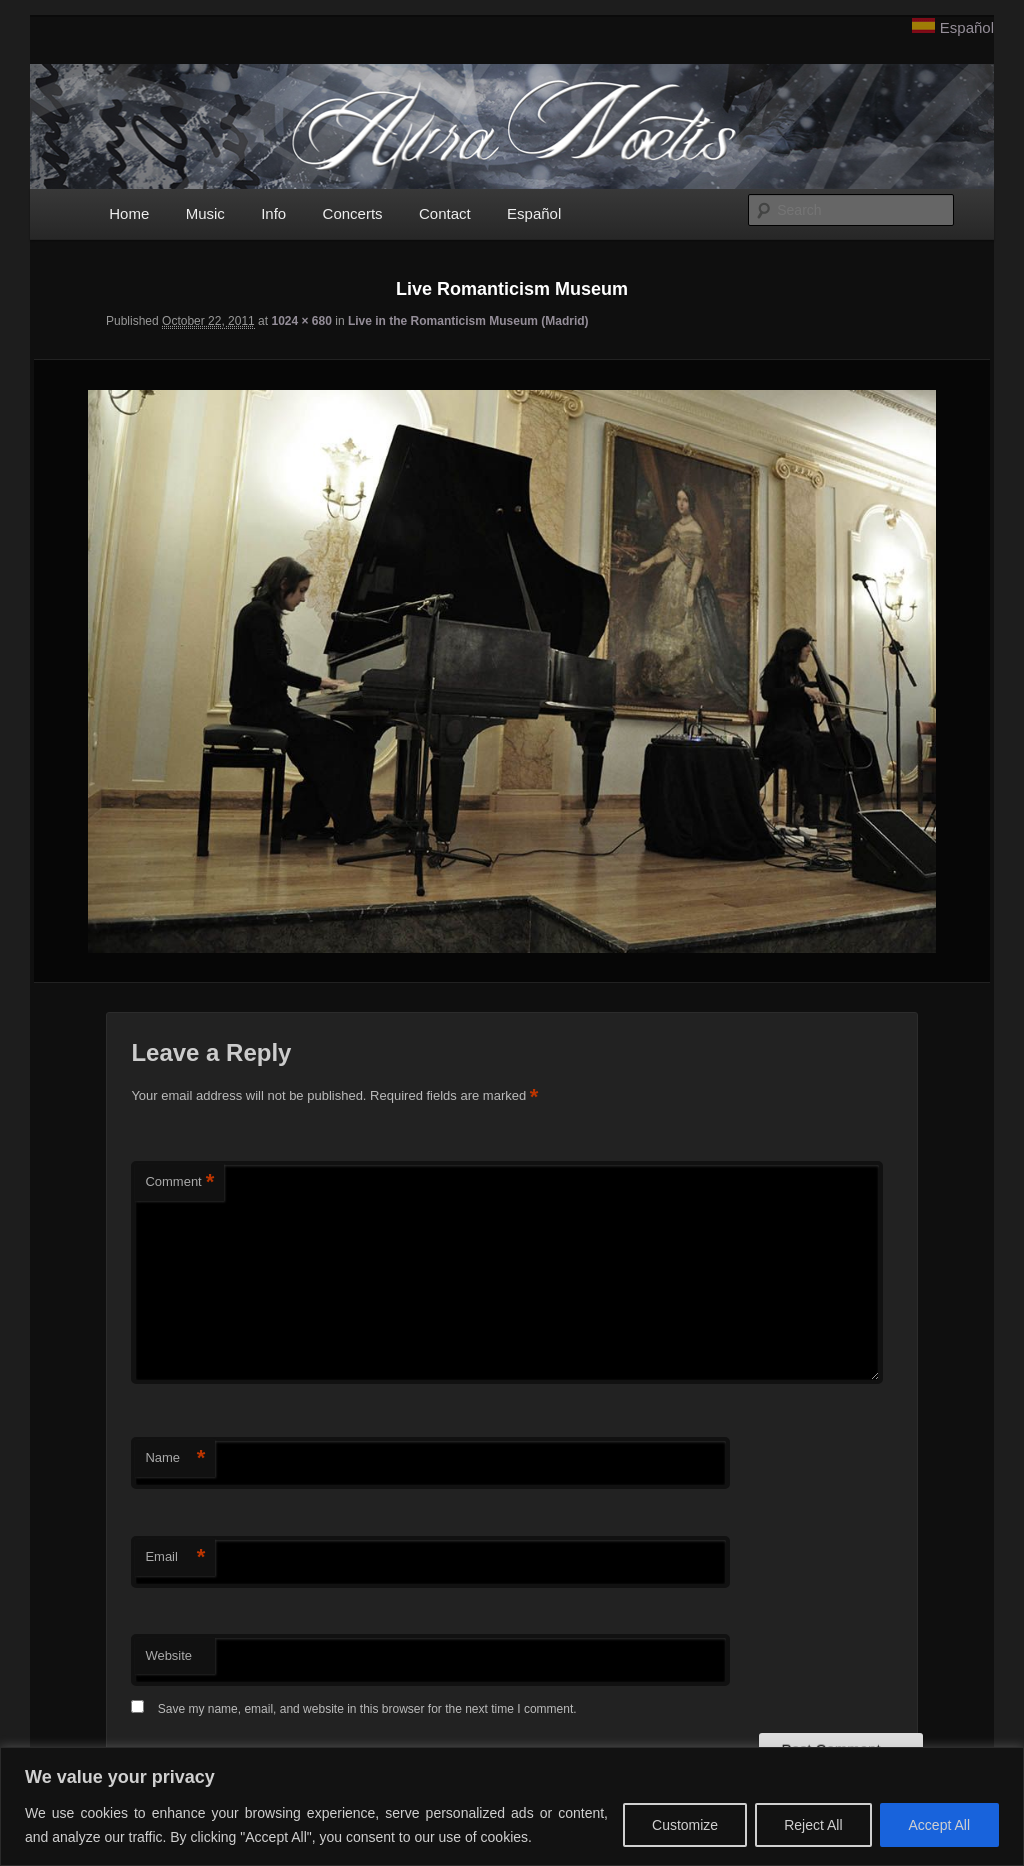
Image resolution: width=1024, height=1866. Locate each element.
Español (967, 27)
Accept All (939, 1825)
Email (175, 1557)
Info (273, 213)
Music (205, 213)
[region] (512, 1806)
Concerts (353, 213)
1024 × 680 (301, 321)
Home (129, 213)
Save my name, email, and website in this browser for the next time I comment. (367, 1709)
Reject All (813, 1825)
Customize (685, 1825)
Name (175, 1458)
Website (168, 1655)
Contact (445, 213)
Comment (179, 1182)
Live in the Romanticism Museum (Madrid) (468, 321)
